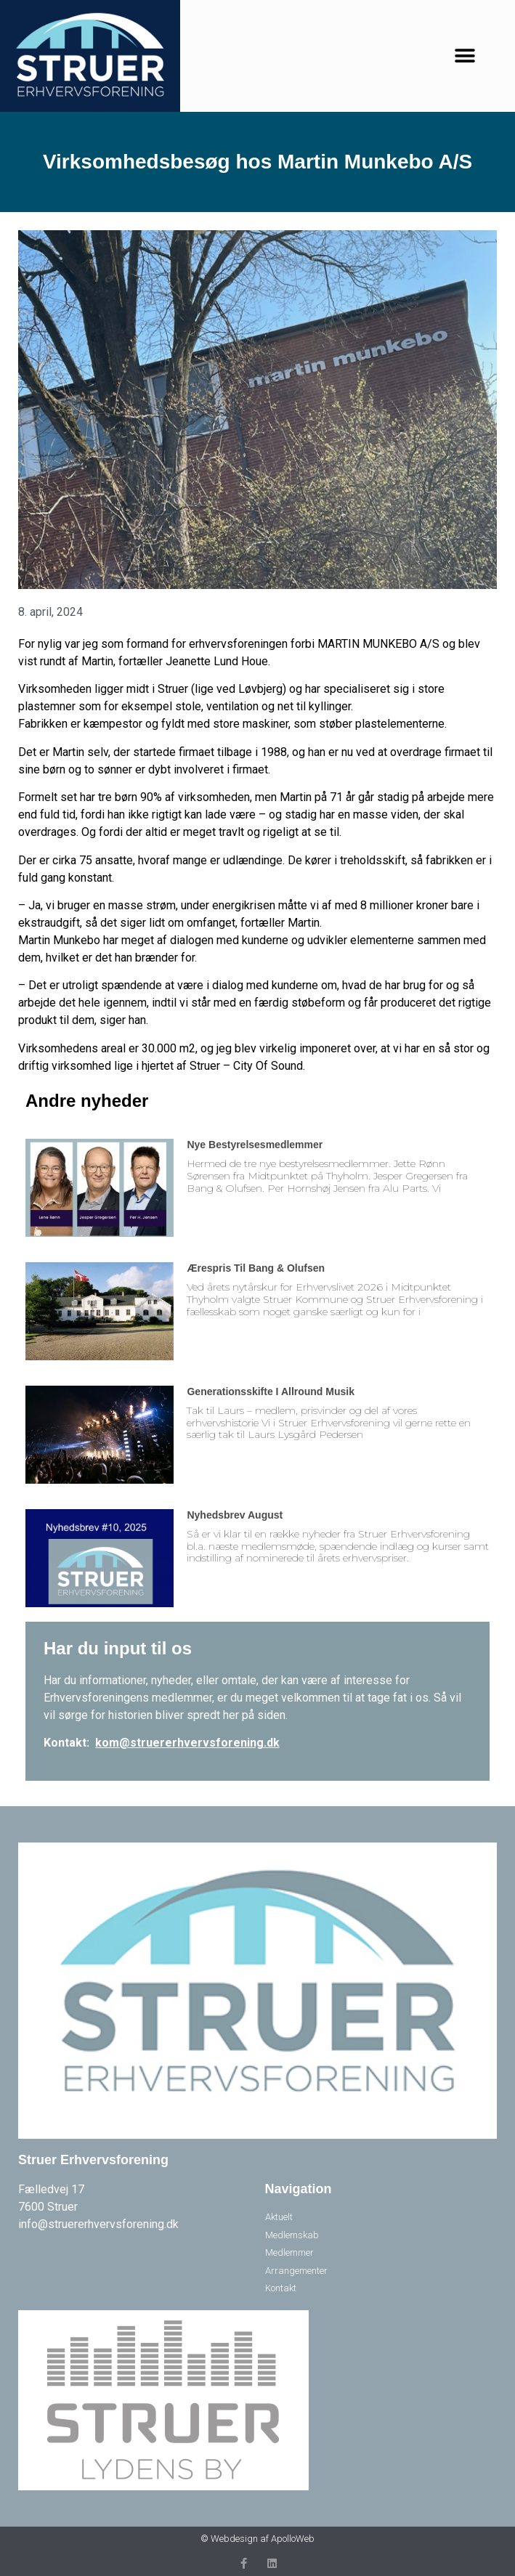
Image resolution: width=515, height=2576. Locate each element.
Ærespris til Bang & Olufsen (256, 1268)
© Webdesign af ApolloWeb (257, 2538)
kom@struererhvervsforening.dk (187, 1743)
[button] (465, 55)
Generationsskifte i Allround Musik (270, 1391)
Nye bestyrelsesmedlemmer (255, 1144)
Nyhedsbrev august (235, 1515)
